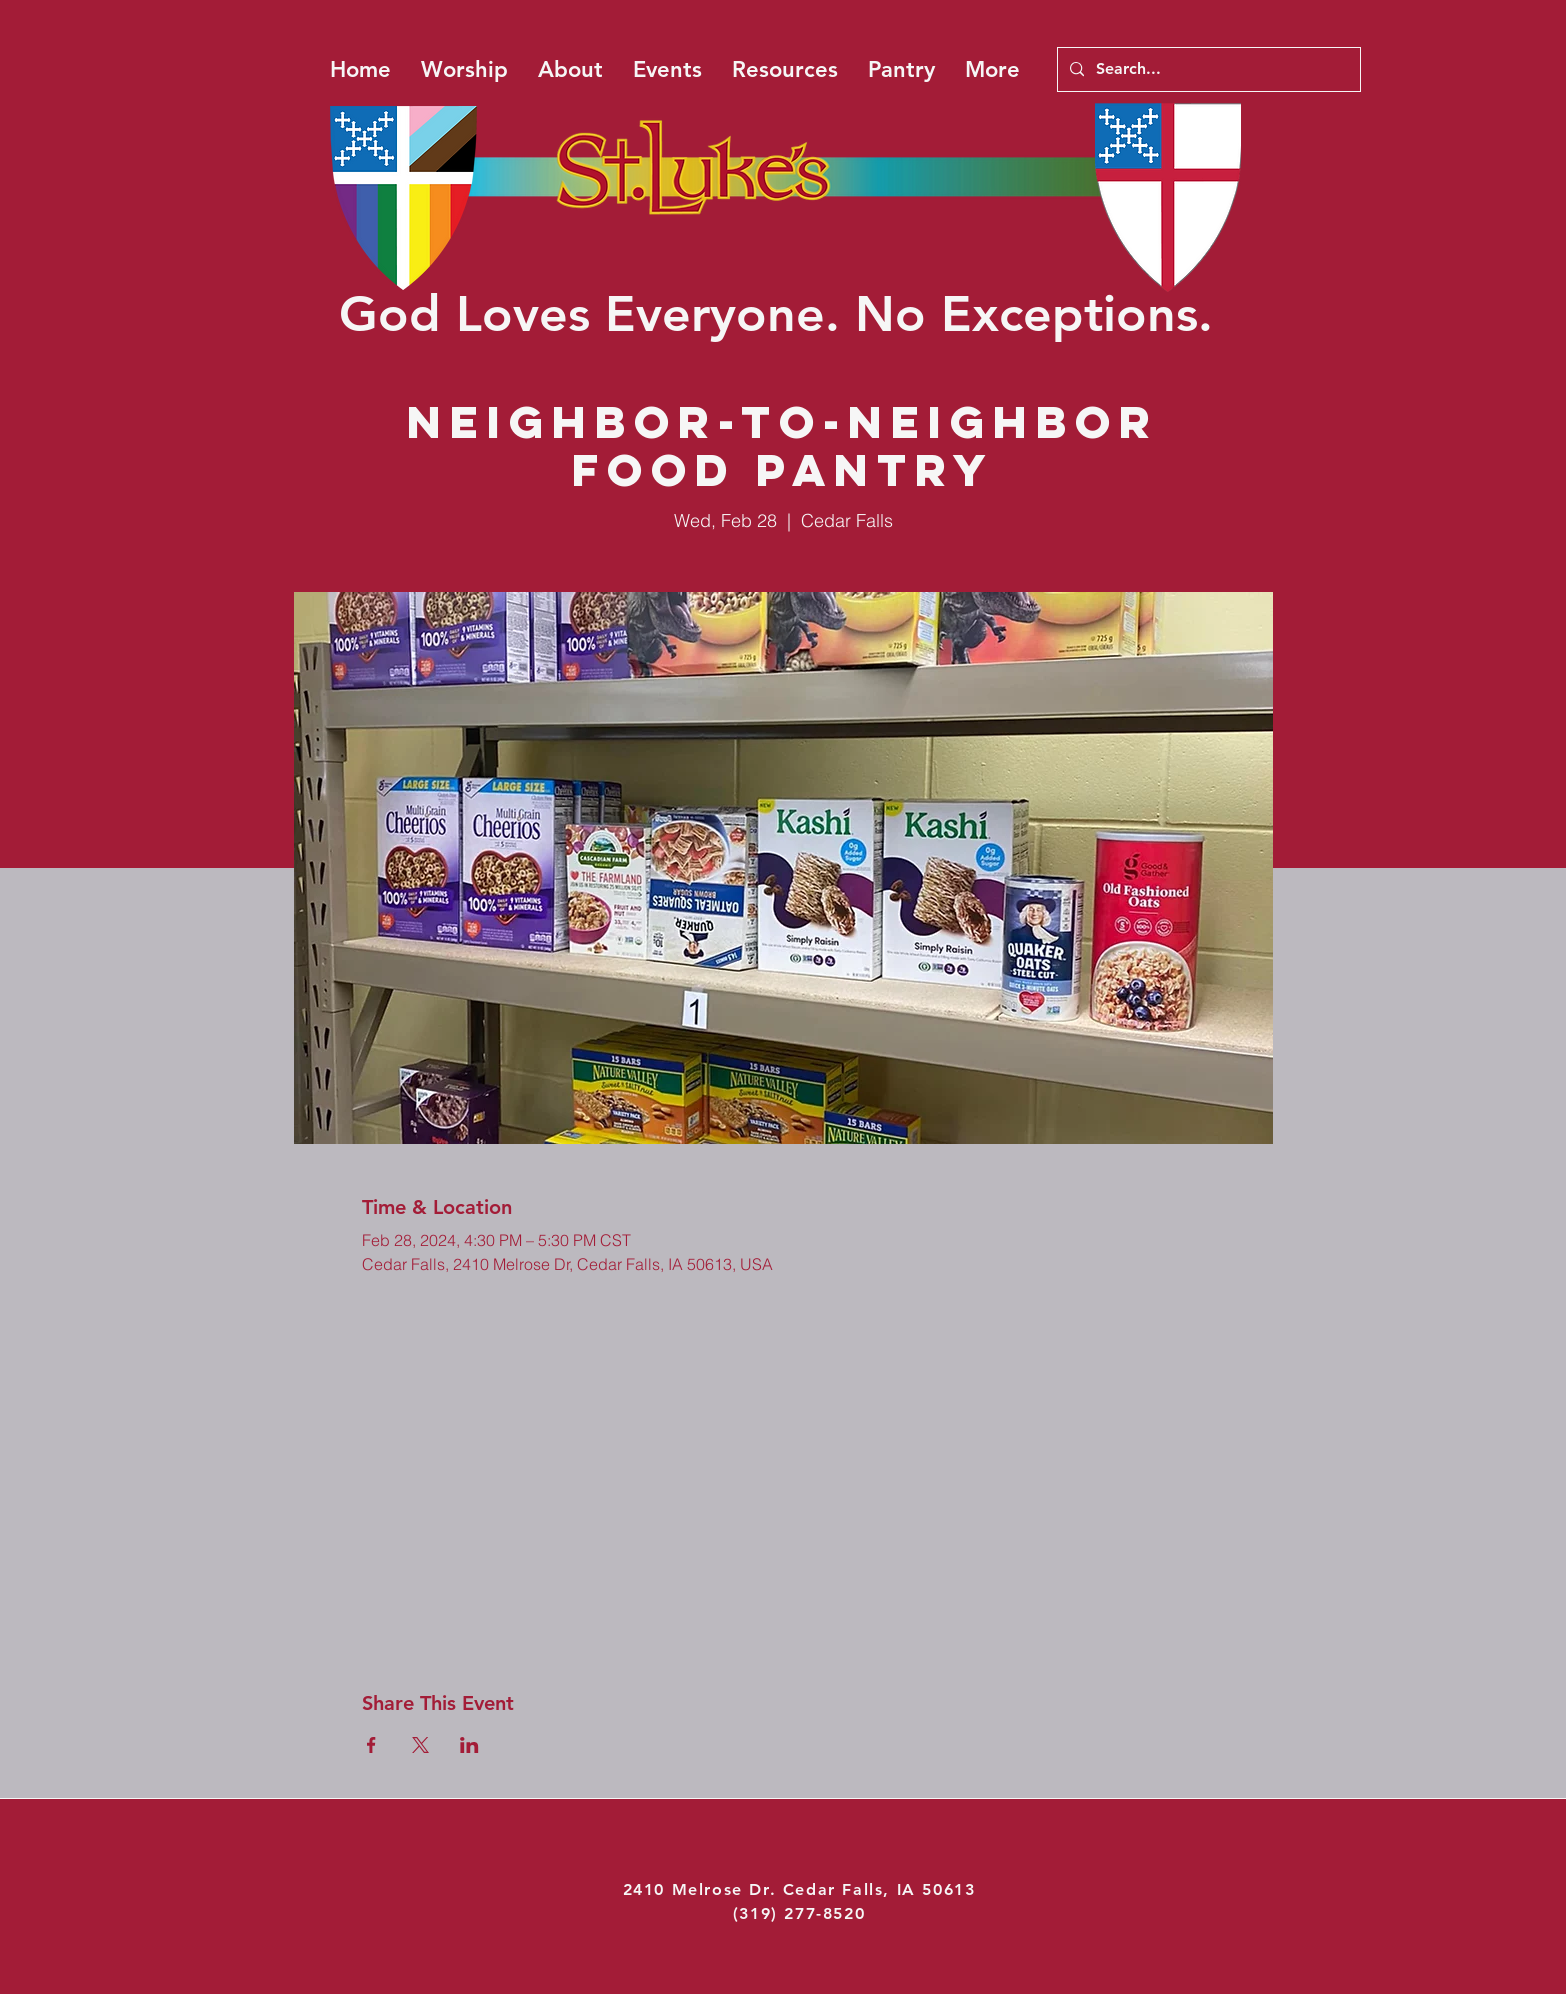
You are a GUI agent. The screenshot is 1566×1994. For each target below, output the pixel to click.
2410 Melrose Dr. (703, 1889)
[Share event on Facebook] (371, 1745)
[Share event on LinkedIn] (469, 1745)
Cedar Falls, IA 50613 (879, 1889)
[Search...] (1207, 69)
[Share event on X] (420, 1745)
